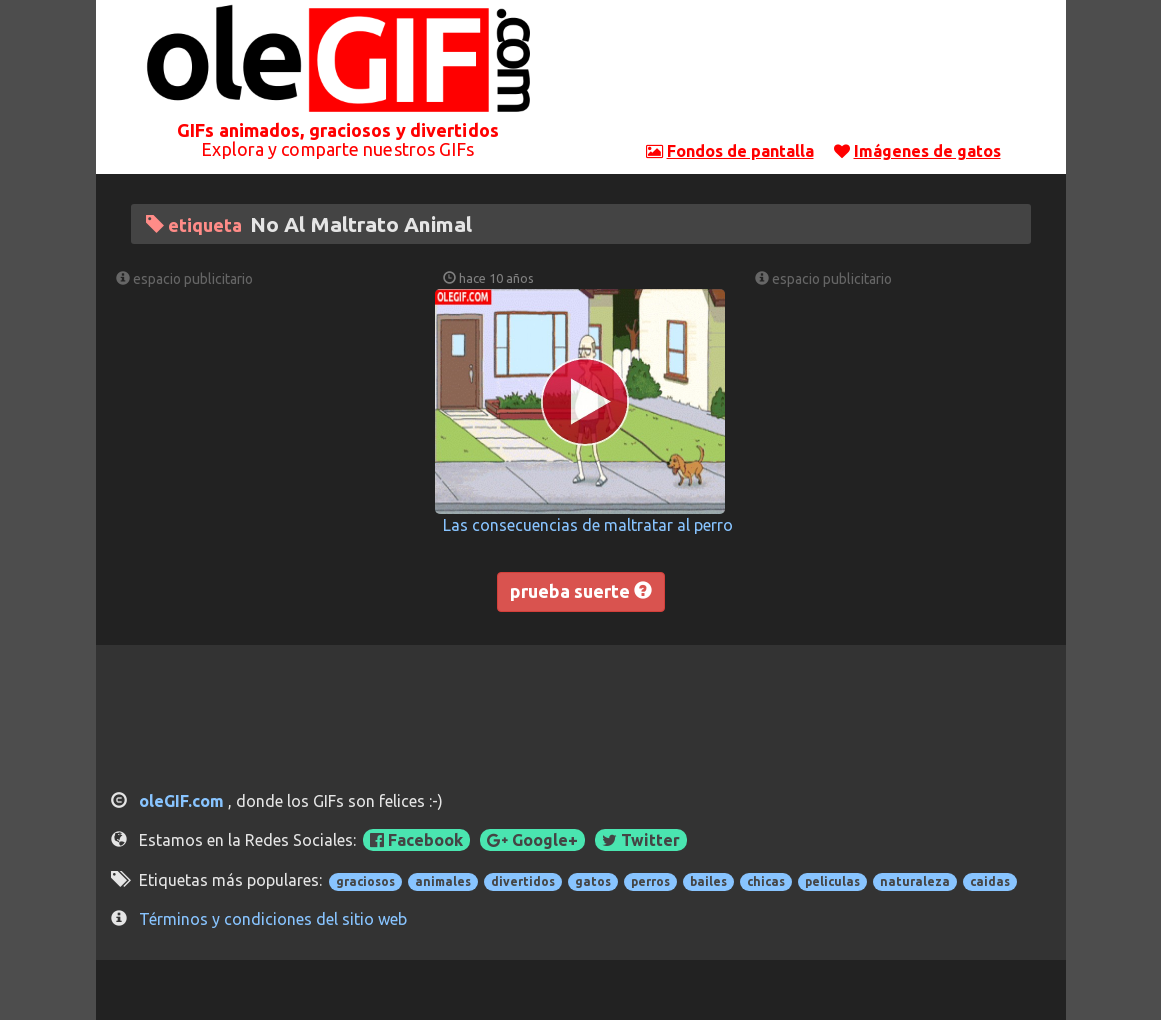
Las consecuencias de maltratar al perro (588, 525)
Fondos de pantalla (740, 151)
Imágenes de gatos (927, 151)
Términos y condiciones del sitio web (273, 919)
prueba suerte (581, 591)
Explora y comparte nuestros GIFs (337, 149)
